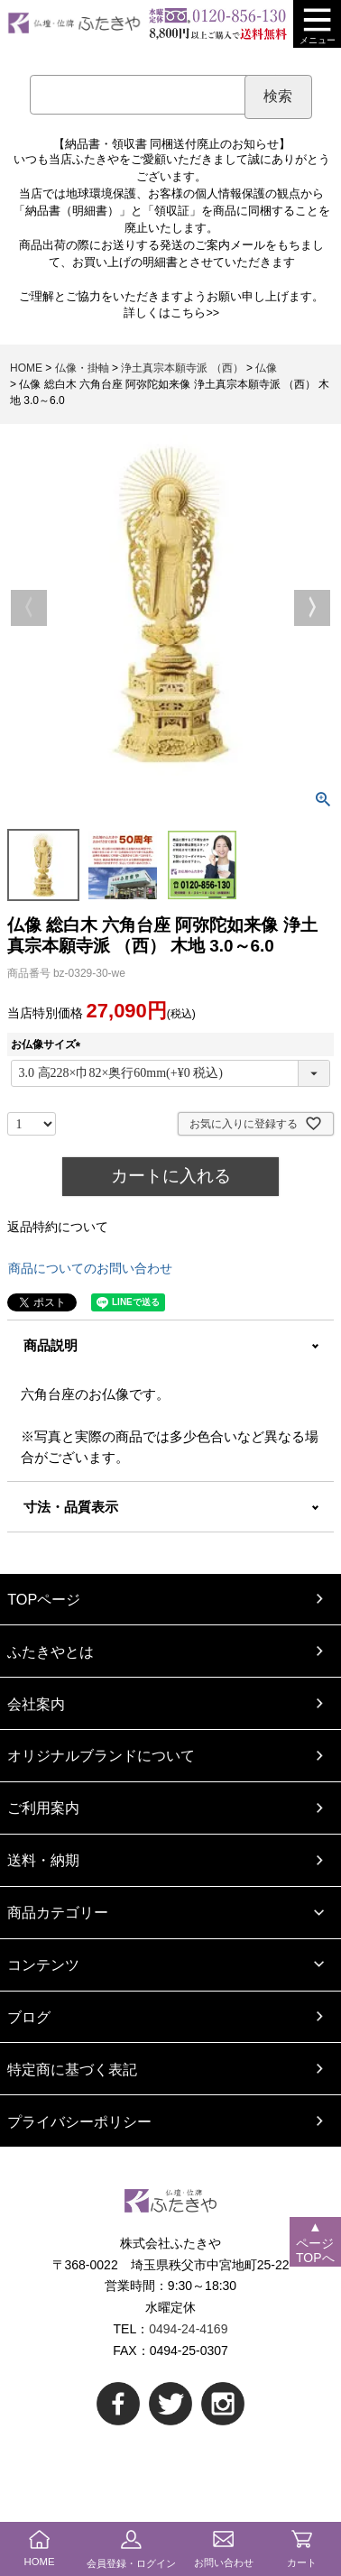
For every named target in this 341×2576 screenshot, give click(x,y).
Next (312, 608)
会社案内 (36, 1704)
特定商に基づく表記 (72, 2069)
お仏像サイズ (49, 1044)
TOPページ (43, 1599)
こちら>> (194, 313)
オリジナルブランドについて (101, 1755)
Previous (29, 608)
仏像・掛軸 (82, 368)
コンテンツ (43, 1964)
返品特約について (57, 1226)
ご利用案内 (43, 1807)
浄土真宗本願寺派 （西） (182, 368)
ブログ (29, 2017)
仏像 (266, 368)
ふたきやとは (50, 1651)
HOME (26, 368)
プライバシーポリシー (79, 2121)
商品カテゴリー (57, 1912)
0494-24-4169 (188, 2329)
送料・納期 (43, 1860)
